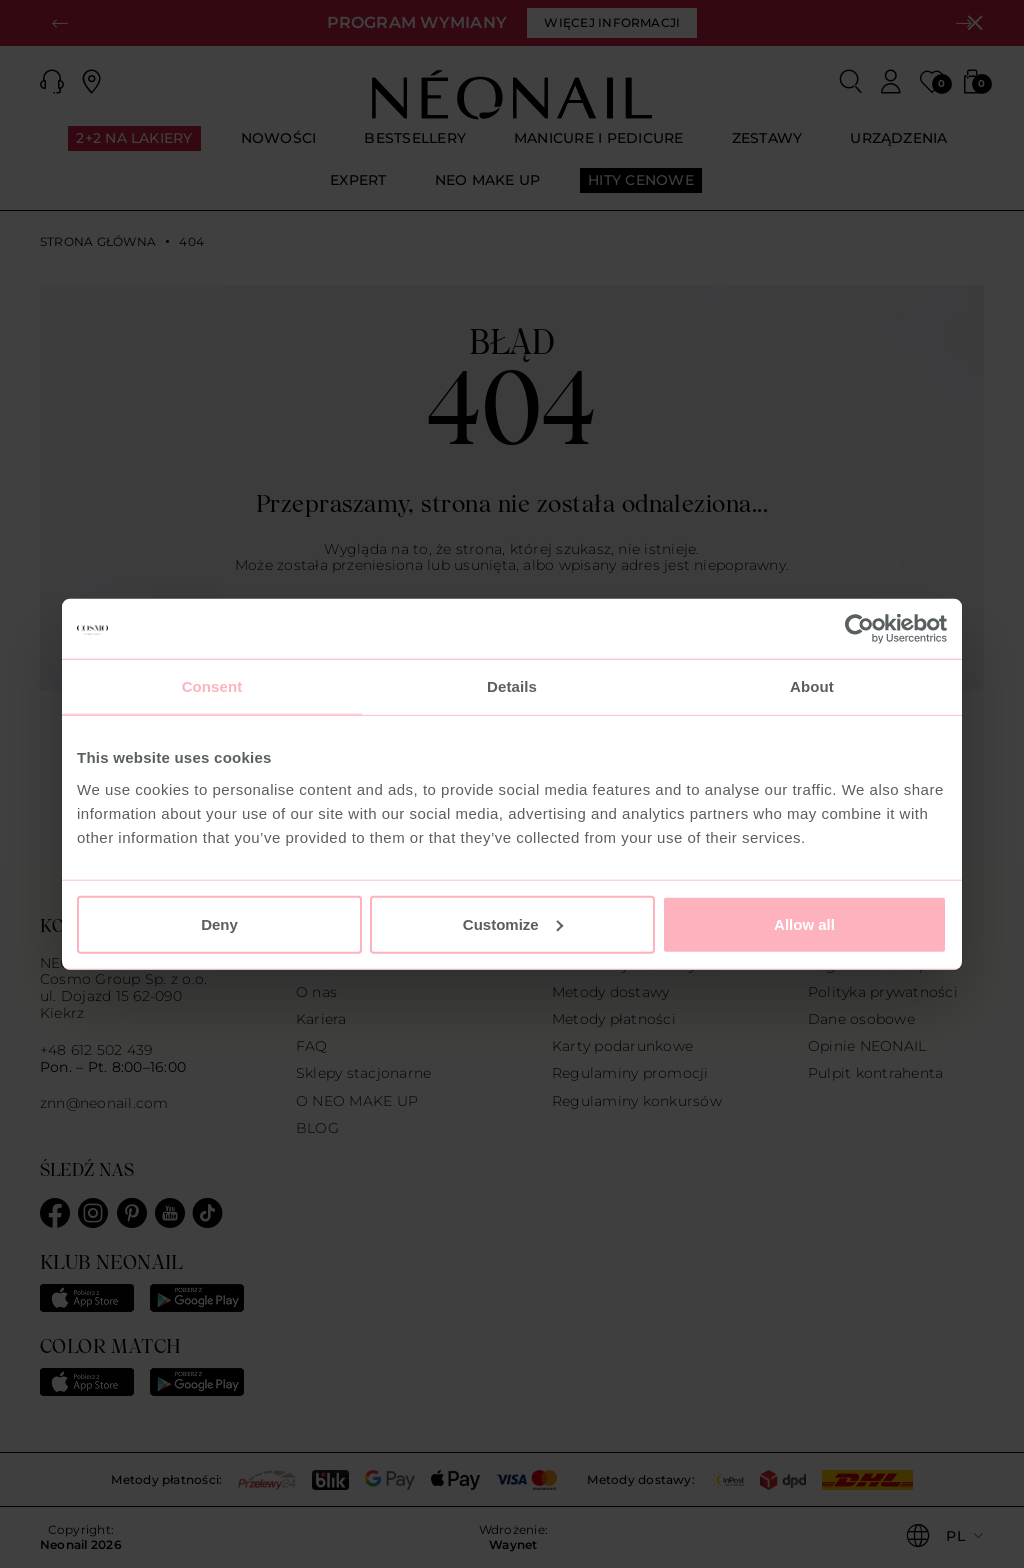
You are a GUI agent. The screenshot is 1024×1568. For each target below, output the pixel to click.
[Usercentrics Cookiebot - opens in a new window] (859, 629)
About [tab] (812, 686)
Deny (219, 923)
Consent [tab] (212, 686)
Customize (513, 923)
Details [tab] (512, 686)
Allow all (804, 923)
